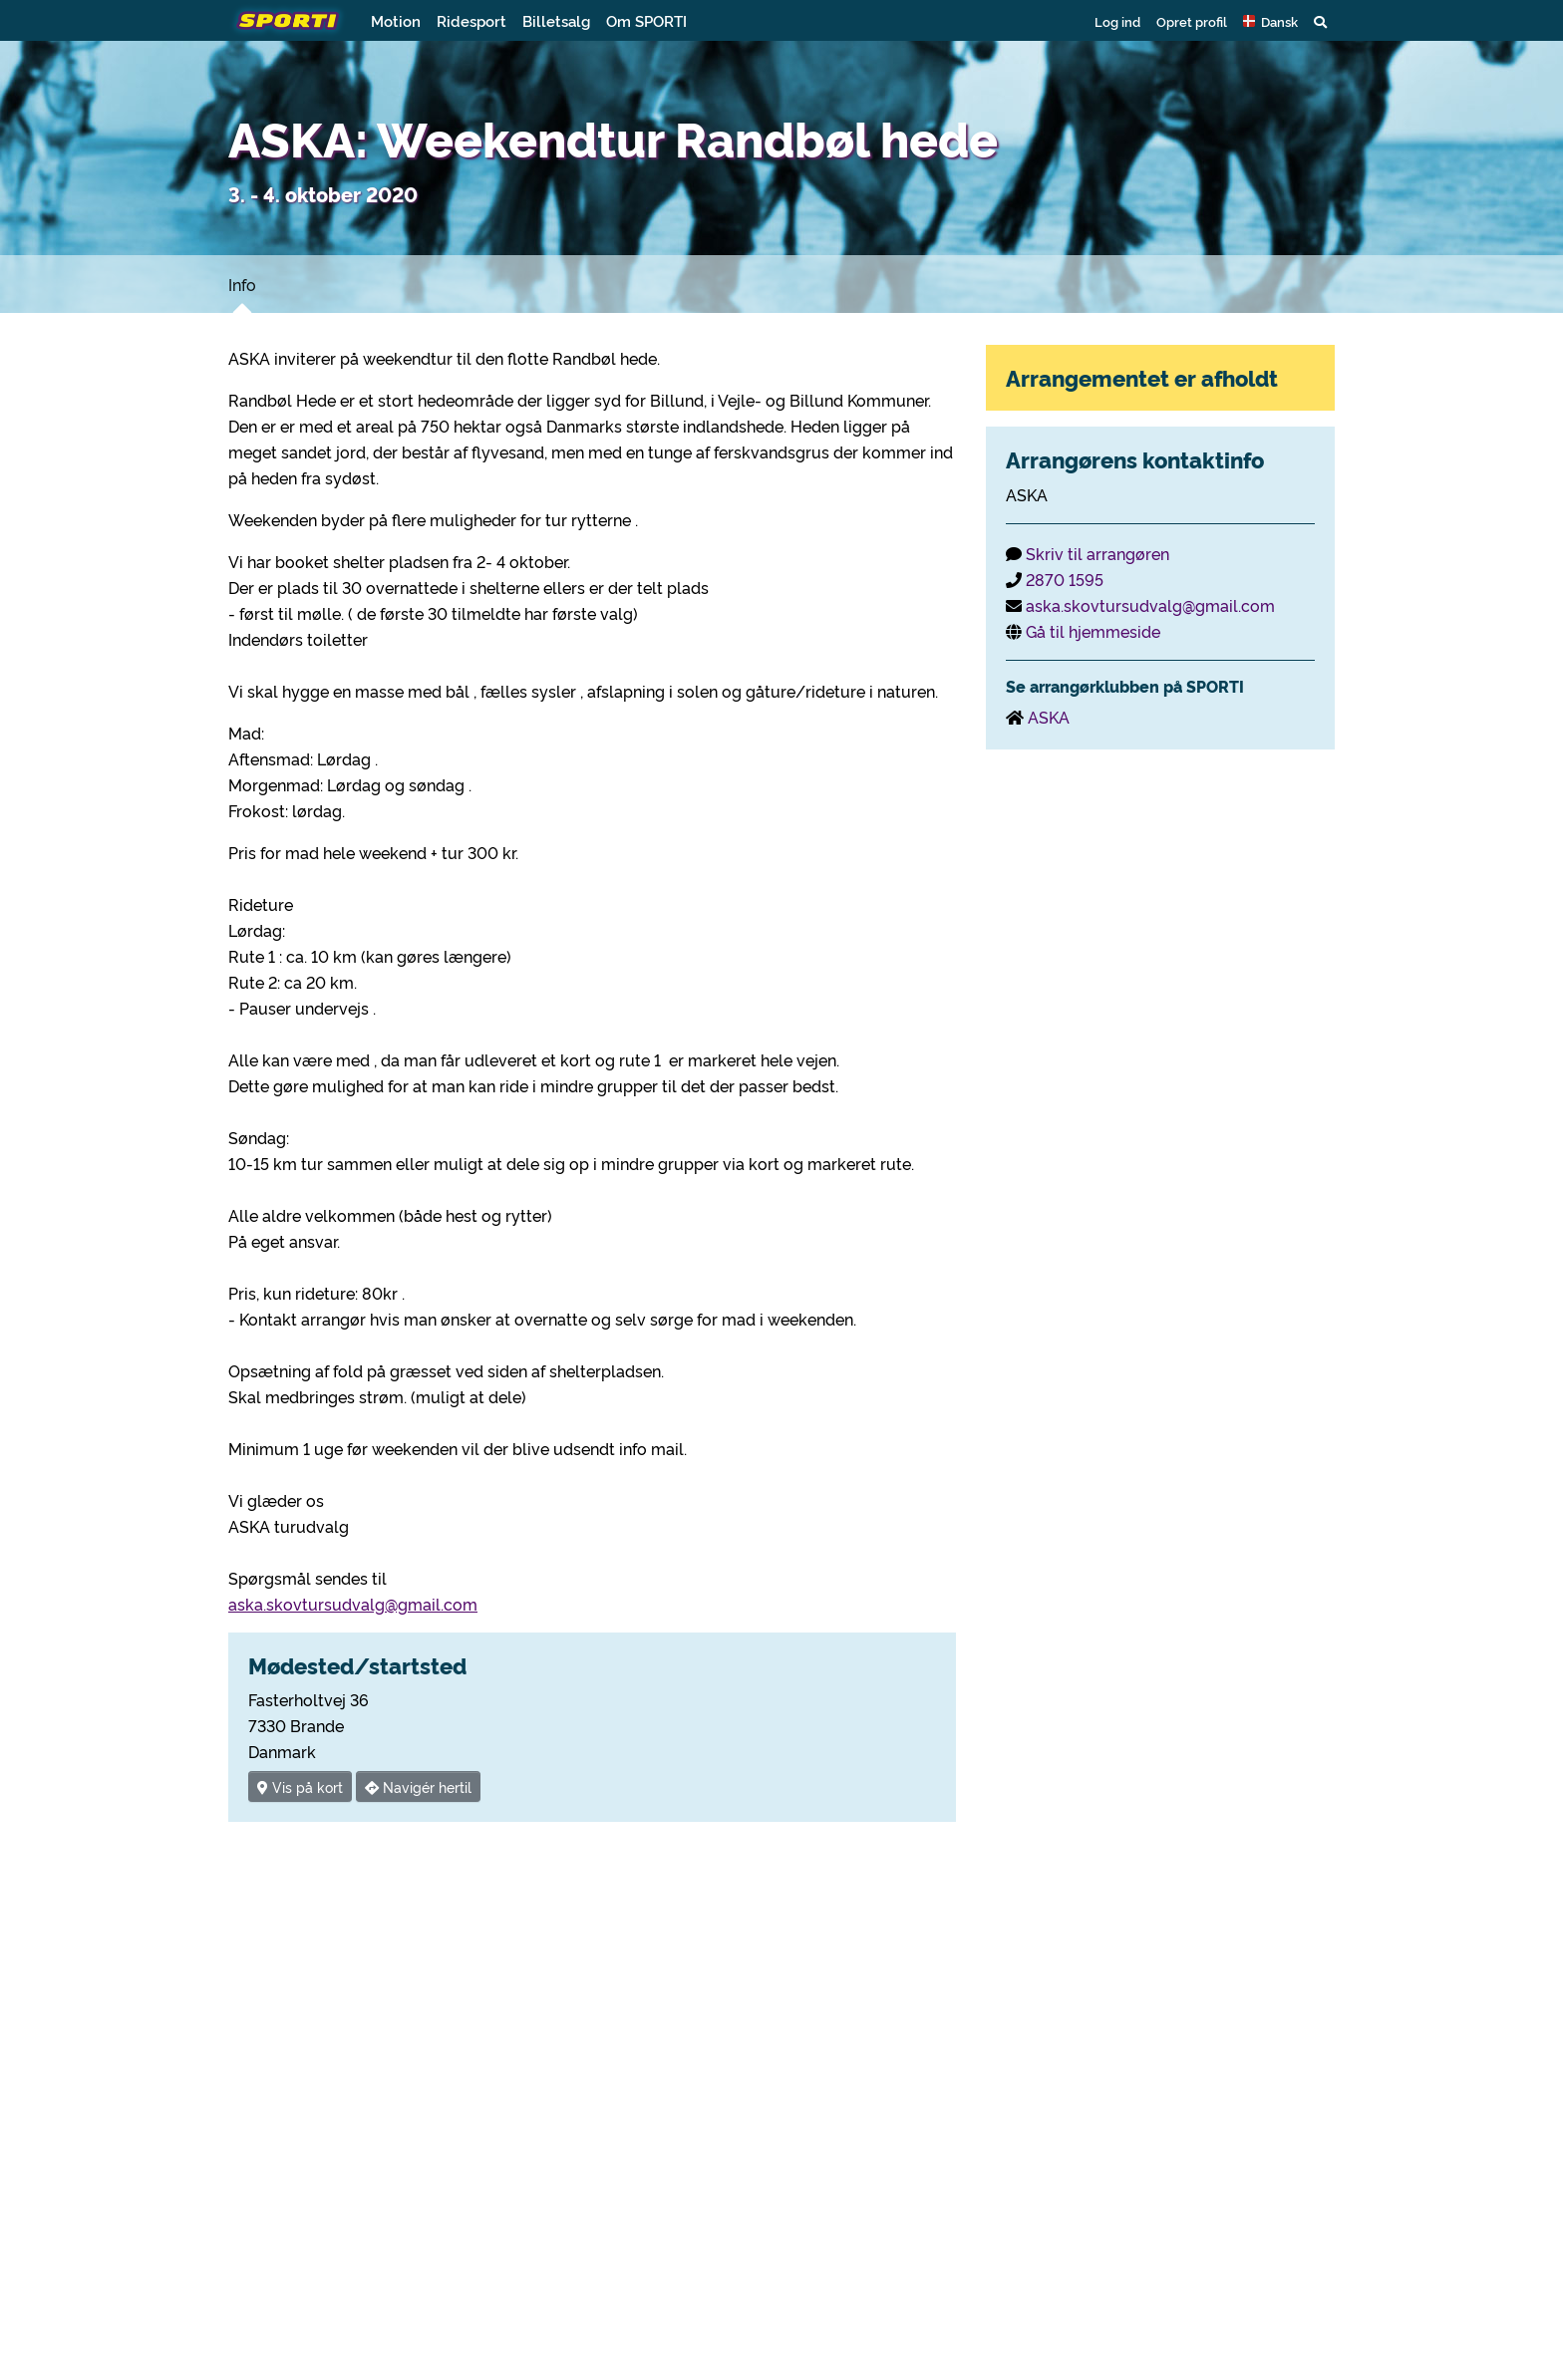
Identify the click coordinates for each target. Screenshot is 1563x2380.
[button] (1270, 21)
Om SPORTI (646, 20)
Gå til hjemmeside (1093, 631)
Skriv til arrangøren (1097, 553)
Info (242, 284)
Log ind (1117, 21)
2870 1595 (1064, 579)
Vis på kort (300, 1786)
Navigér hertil (418, 1786)
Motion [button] (396, 20)
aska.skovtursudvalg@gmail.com (352, 1604)
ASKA (1049, 717)
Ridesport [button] (471, 20)
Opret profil (1191, 21)
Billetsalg (556, 20)
